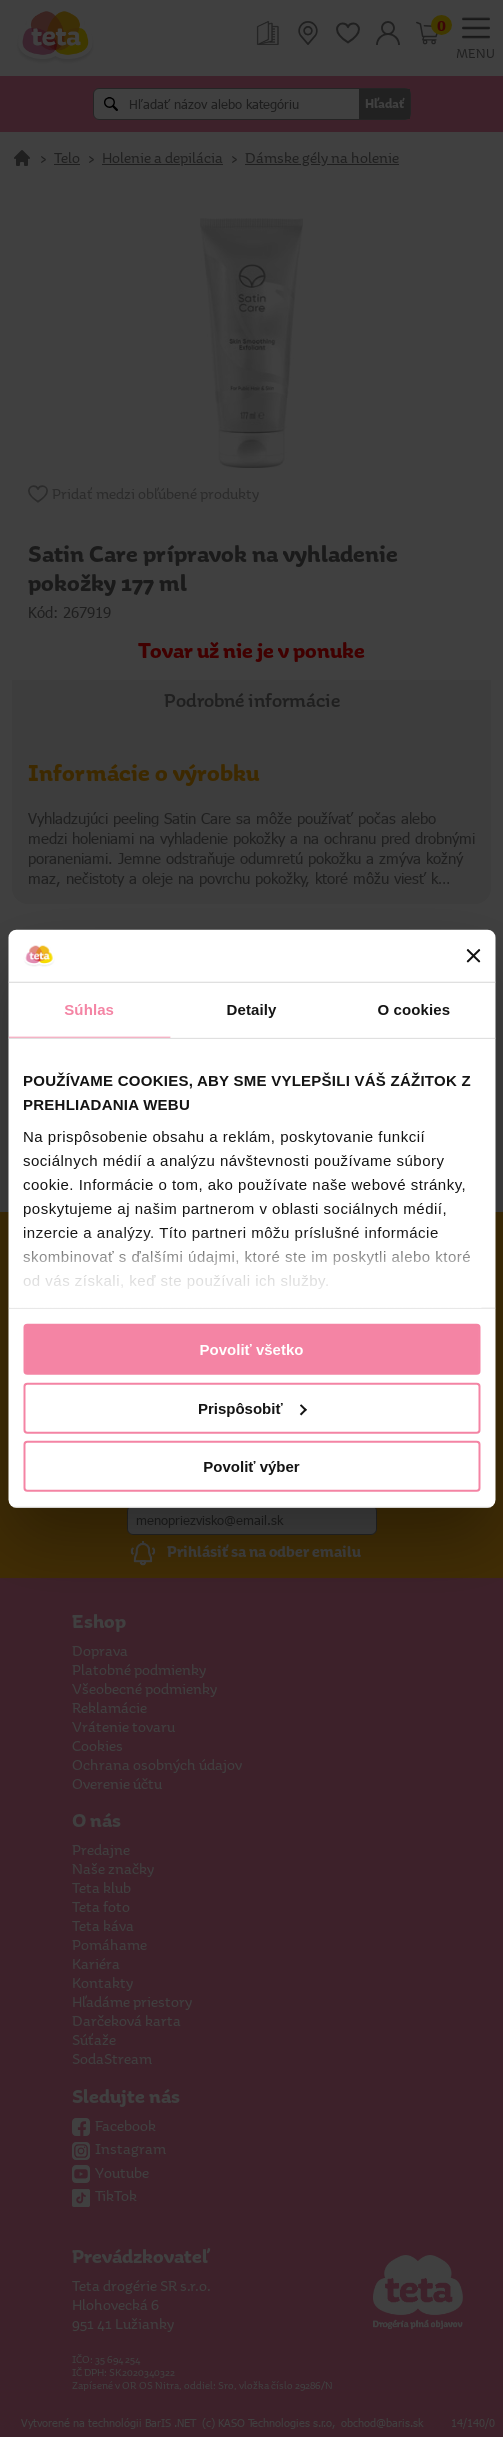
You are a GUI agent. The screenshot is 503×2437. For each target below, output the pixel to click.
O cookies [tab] (414, 1009)
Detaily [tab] (252, 1009)
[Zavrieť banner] (473, 956)
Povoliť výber (251, 1466)
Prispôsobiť (252, 1407)
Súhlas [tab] (89, 1009)
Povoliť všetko (252, 1349)
